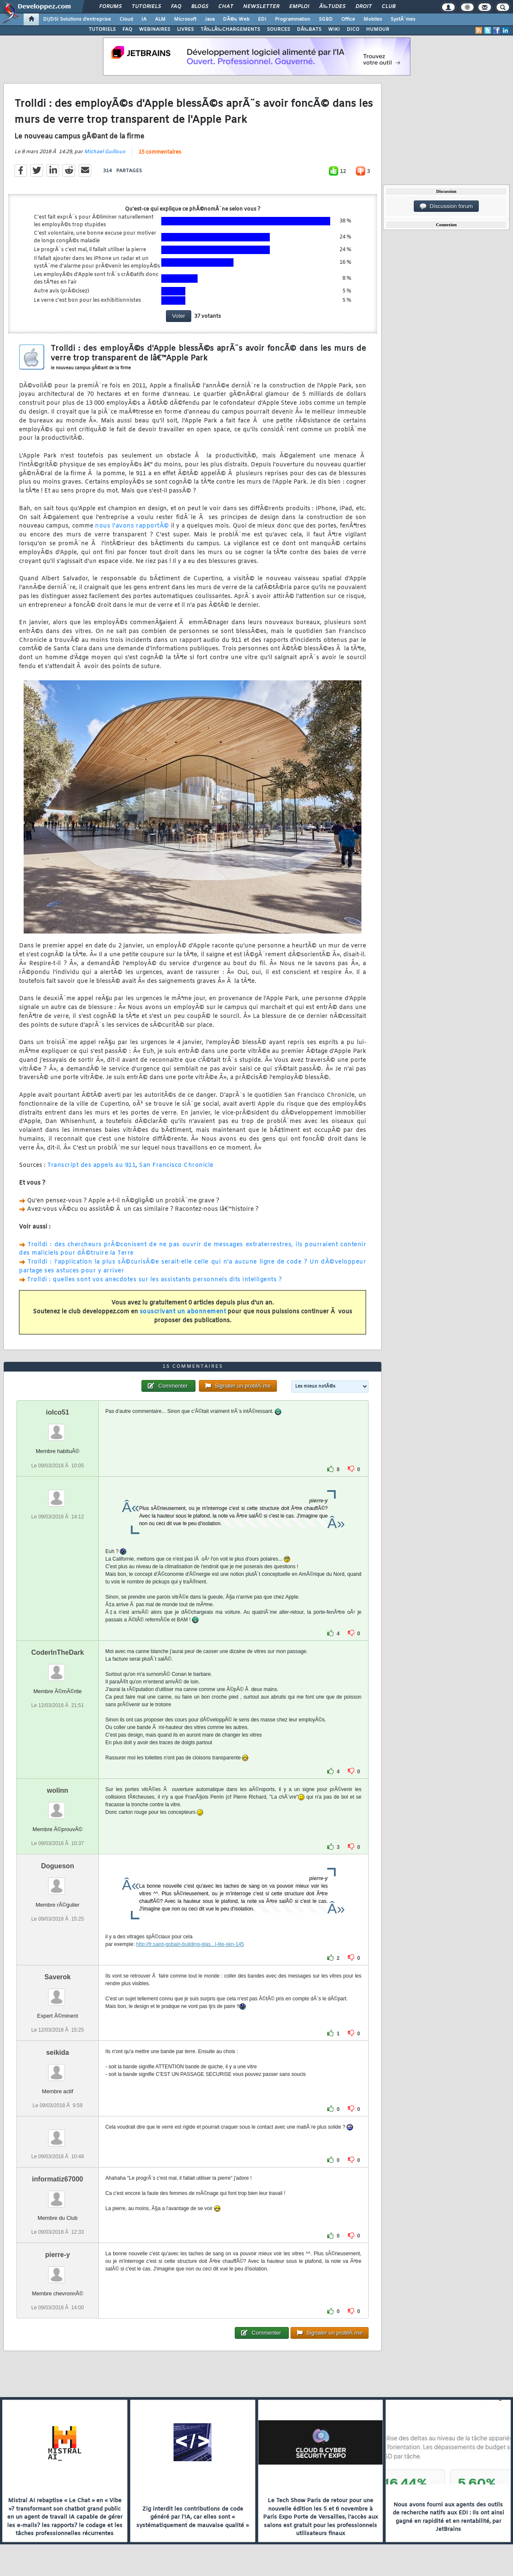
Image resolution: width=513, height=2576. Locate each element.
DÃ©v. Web (236, 19)
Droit (363, 6)
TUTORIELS (102, 29)
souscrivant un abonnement (183, 1312)
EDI (262, 19)
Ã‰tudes (332, 6)
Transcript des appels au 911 (91, 1165)
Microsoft (185, 19)
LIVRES (185, 29)
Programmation (292, 19)
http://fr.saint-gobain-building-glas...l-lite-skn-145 (190, 1944)
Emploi (299, 6)
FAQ (176, 6)
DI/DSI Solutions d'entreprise (77, 19)
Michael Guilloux (104, 152)
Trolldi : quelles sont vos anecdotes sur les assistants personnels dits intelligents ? (154, 1280)
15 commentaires (159, 152)
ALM (160, 19)
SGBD (326, 19)
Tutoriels (146, 6)
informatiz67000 (57, 2179)
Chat (225, 6)
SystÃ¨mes (403, 19)
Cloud (126, 19)
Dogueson (57, 1866)
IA (144, 19)
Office (348, 19)
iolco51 (57, 1412)
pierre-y (57, 2254)
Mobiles (373, 19)
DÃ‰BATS (309, 29)
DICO (353, 29)
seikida (57, 2052)
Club (388, 6)
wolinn (57, 1790)
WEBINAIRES (154, 29)
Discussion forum (446, 206)
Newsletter (261, 6)
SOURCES (278, 29)
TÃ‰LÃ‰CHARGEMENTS (230, 29)
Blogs (199, 6)
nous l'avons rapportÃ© (132, 526)
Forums (110, 6)
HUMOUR (377, 29)
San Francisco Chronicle (176, 1165)
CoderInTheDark (57, 1652)
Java (209, 19)
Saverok (57, 1977)
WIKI (334, 29)
